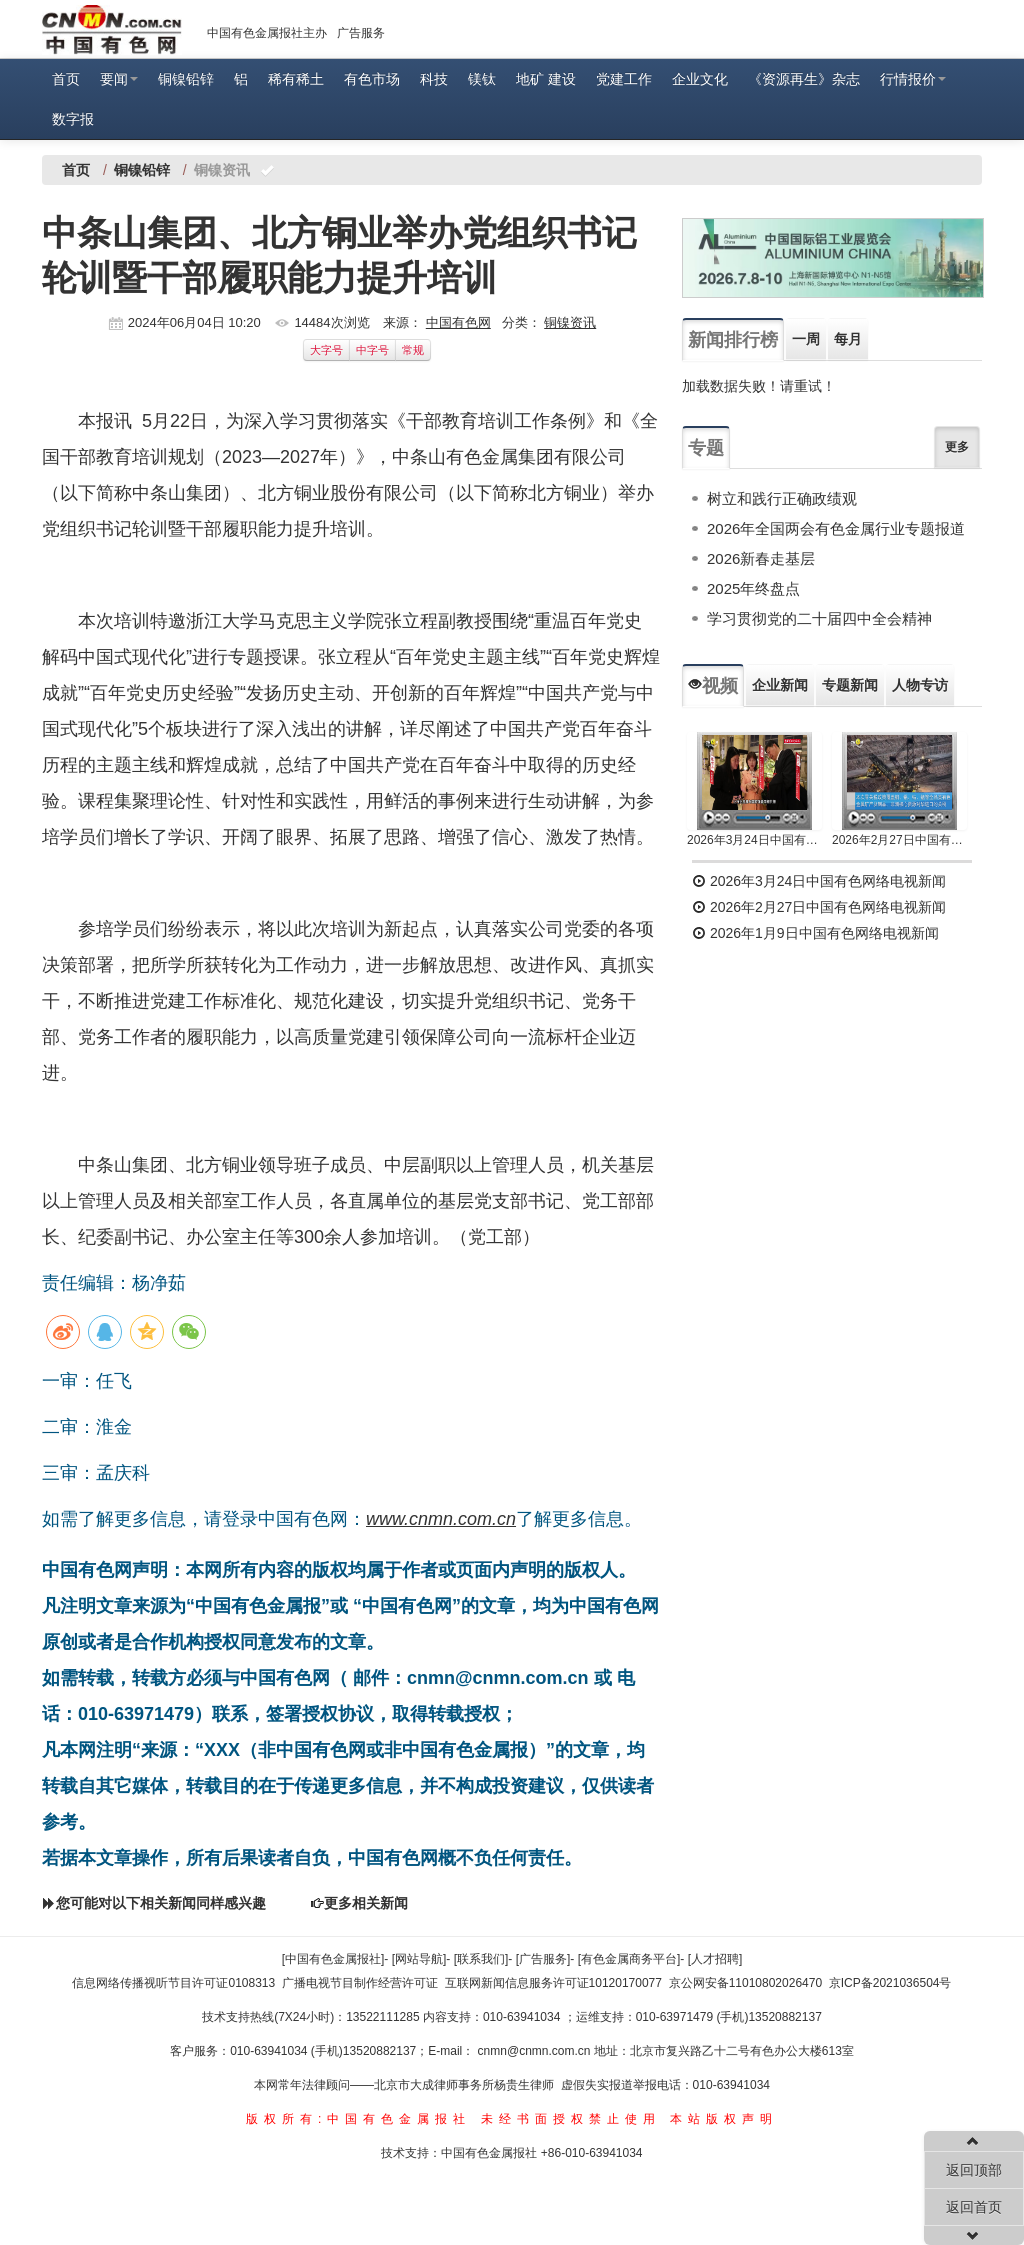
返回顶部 (974, 2170)
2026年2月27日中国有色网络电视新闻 (899, 840)
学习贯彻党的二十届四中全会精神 (819, 618)
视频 (713, 686)
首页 (66, 79)
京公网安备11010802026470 (745, 1983)
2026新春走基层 (761, 558)
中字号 (372, 350)
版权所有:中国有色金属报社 (358, 2119)
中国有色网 (458, 322)
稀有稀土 (296, 79)
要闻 (119, 79)
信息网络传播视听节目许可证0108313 (173, 1983)
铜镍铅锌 (186, 79)
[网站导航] (419, 1959)
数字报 (73, 119)
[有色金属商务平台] (629, 1959)
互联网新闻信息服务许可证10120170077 (553, 1983)
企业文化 (700, 79)
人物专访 (920, 685)
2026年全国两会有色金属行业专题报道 (836, 528)
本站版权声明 (724, 2119)
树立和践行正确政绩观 (782, 498)
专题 (706, 448)
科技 (434, 79)
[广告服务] (543, 1959)
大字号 (326, 350)
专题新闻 (850, 685)
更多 (957, 447)
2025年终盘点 (753, 588)
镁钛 (482, 79)
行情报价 (913, 79)
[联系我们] (481, 1959)
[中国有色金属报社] (333, 1959)
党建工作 (624, 79)
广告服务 (361, 33)
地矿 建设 (546, 79)
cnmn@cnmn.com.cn (536, 2051)
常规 (413, 350)
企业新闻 (780, 685)
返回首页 (974, 2207)
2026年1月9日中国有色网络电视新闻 (815, 933)
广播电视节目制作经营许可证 (360, 1983)
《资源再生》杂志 (804, 79)
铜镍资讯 (570, 322)
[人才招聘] (715, 1959)
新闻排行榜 (733, 340)
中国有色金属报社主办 (267, 33)
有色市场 (372, 79)
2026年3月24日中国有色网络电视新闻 (754, 840)
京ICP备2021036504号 (890, 1983)
